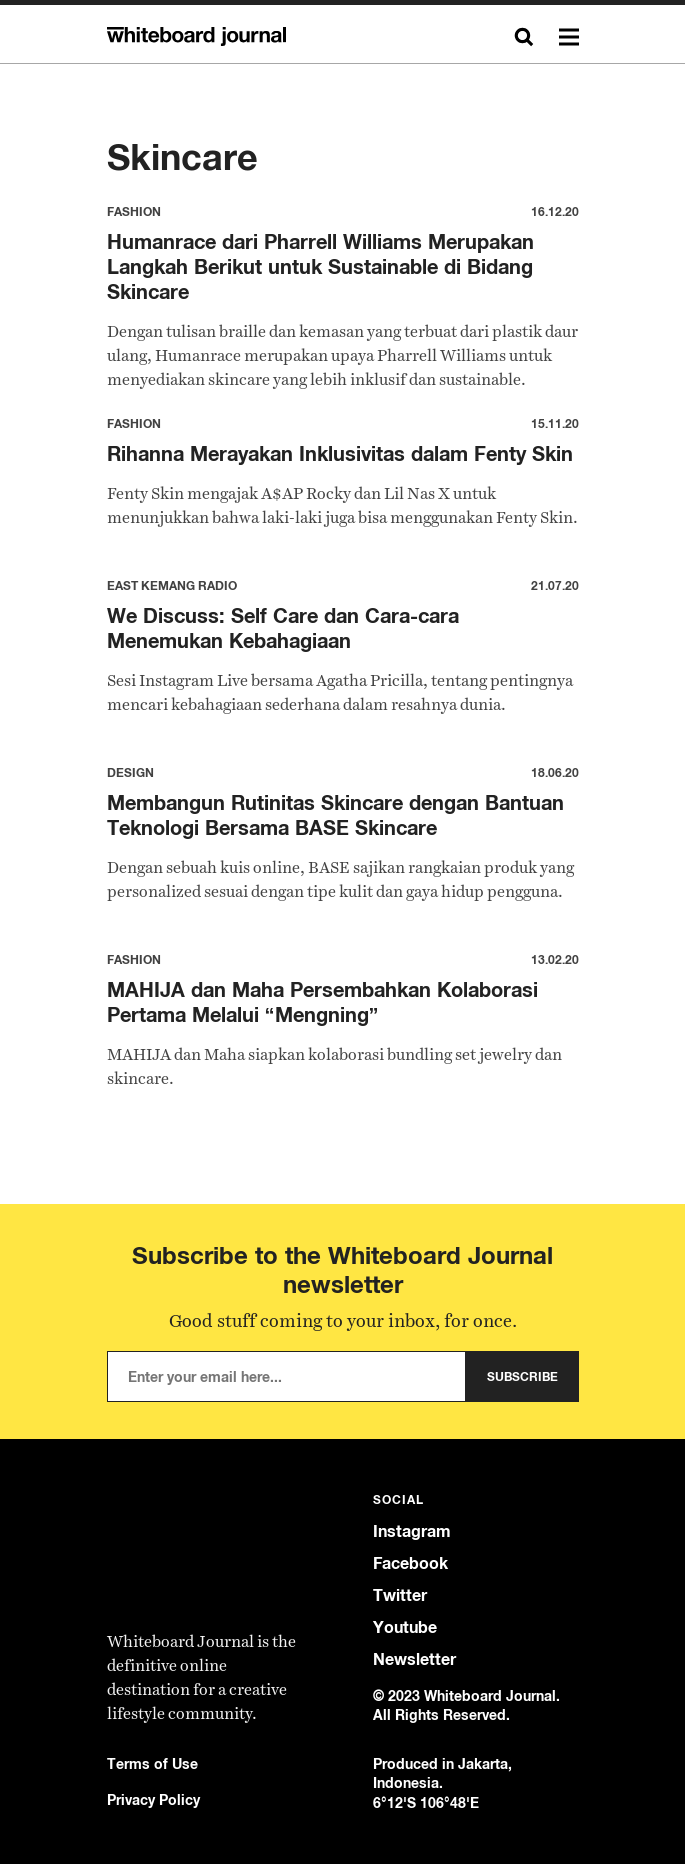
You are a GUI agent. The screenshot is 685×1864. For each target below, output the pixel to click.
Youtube (405, 1627)
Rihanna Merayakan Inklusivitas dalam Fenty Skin (340, 453)
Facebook (410, 1563)
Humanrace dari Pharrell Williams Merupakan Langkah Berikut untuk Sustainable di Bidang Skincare (320, 266)
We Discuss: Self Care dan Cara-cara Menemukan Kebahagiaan (283, 628)
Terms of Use (152, 1763)
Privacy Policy (153, 1799)
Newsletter (414, 1659)
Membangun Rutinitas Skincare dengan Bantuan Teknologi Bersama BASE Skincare (335, 815)
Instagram (412, 1531)
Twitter (400, 1595)
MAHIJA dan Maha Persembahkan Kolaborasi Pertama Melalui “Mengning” (322, 1002)
